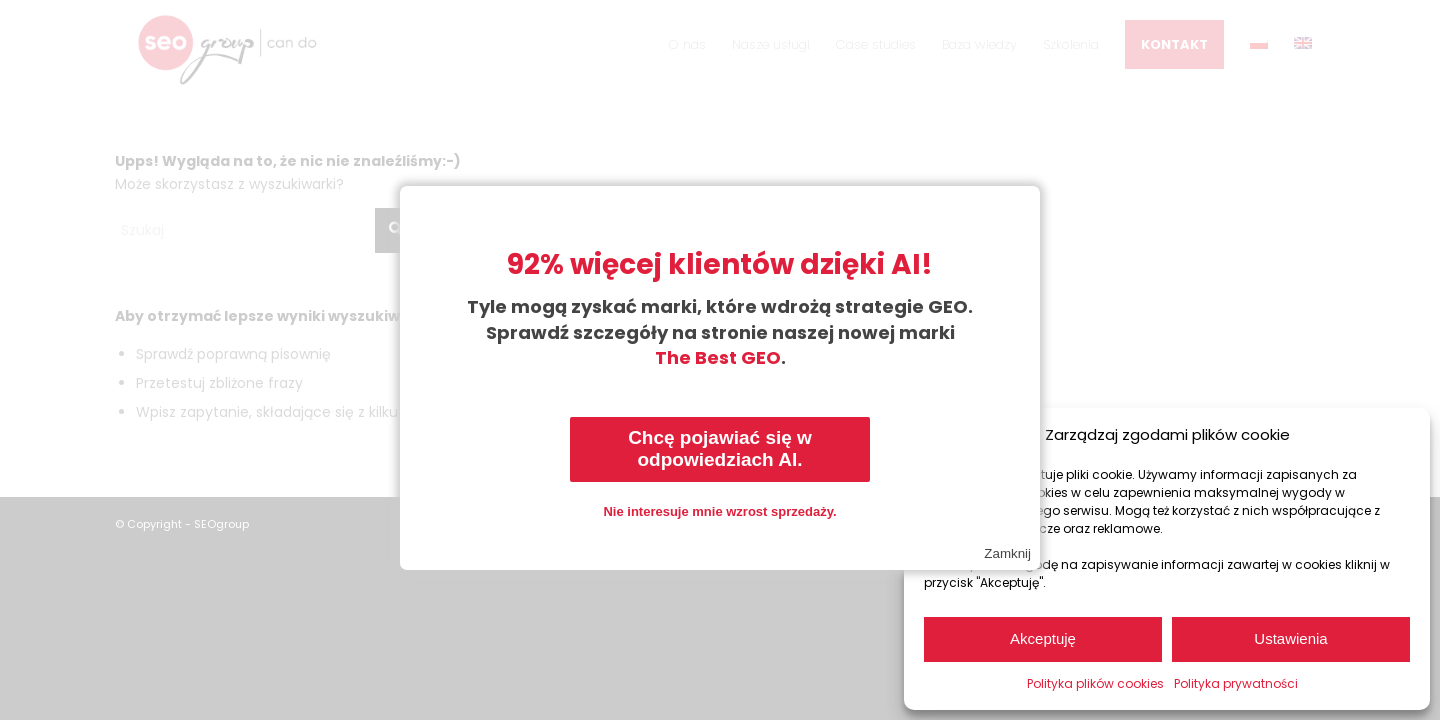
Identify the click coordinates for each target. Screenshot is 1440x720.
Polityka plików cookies (1095, 683)
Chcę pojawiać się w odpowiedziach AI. (720, 448)
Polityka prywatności (1236, 683)
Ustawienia (1290, 638)
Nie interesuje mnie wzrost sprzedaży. (719, 511)
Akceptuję (1043, 638)
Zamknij (1007, 553)
